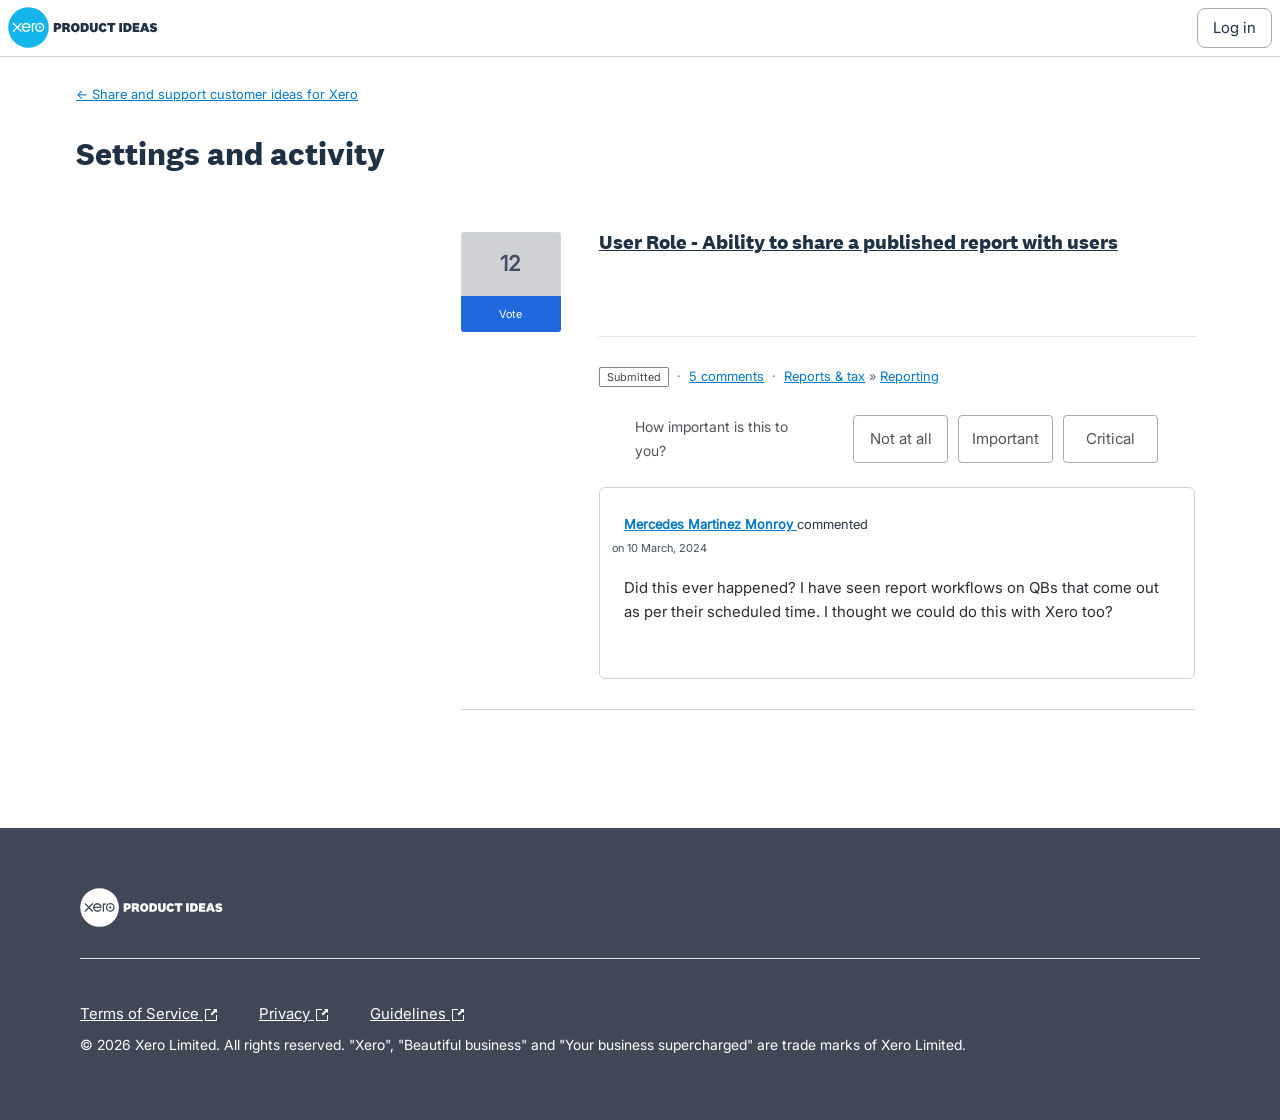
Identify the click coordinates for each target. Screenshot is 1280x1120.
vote (510, 314)
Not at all (909, 446)
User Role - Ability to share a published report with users (858, 242)
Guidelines (422, 1015)
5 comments (726, 376)
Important (1012, 446)
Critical (1122, 446)
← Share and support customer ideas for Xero (217, 94)
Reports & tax (824, 376)
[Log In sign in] (1234, 28)
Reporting (909, 376)
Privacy (298, 1015)
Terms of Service (153, 1015)
